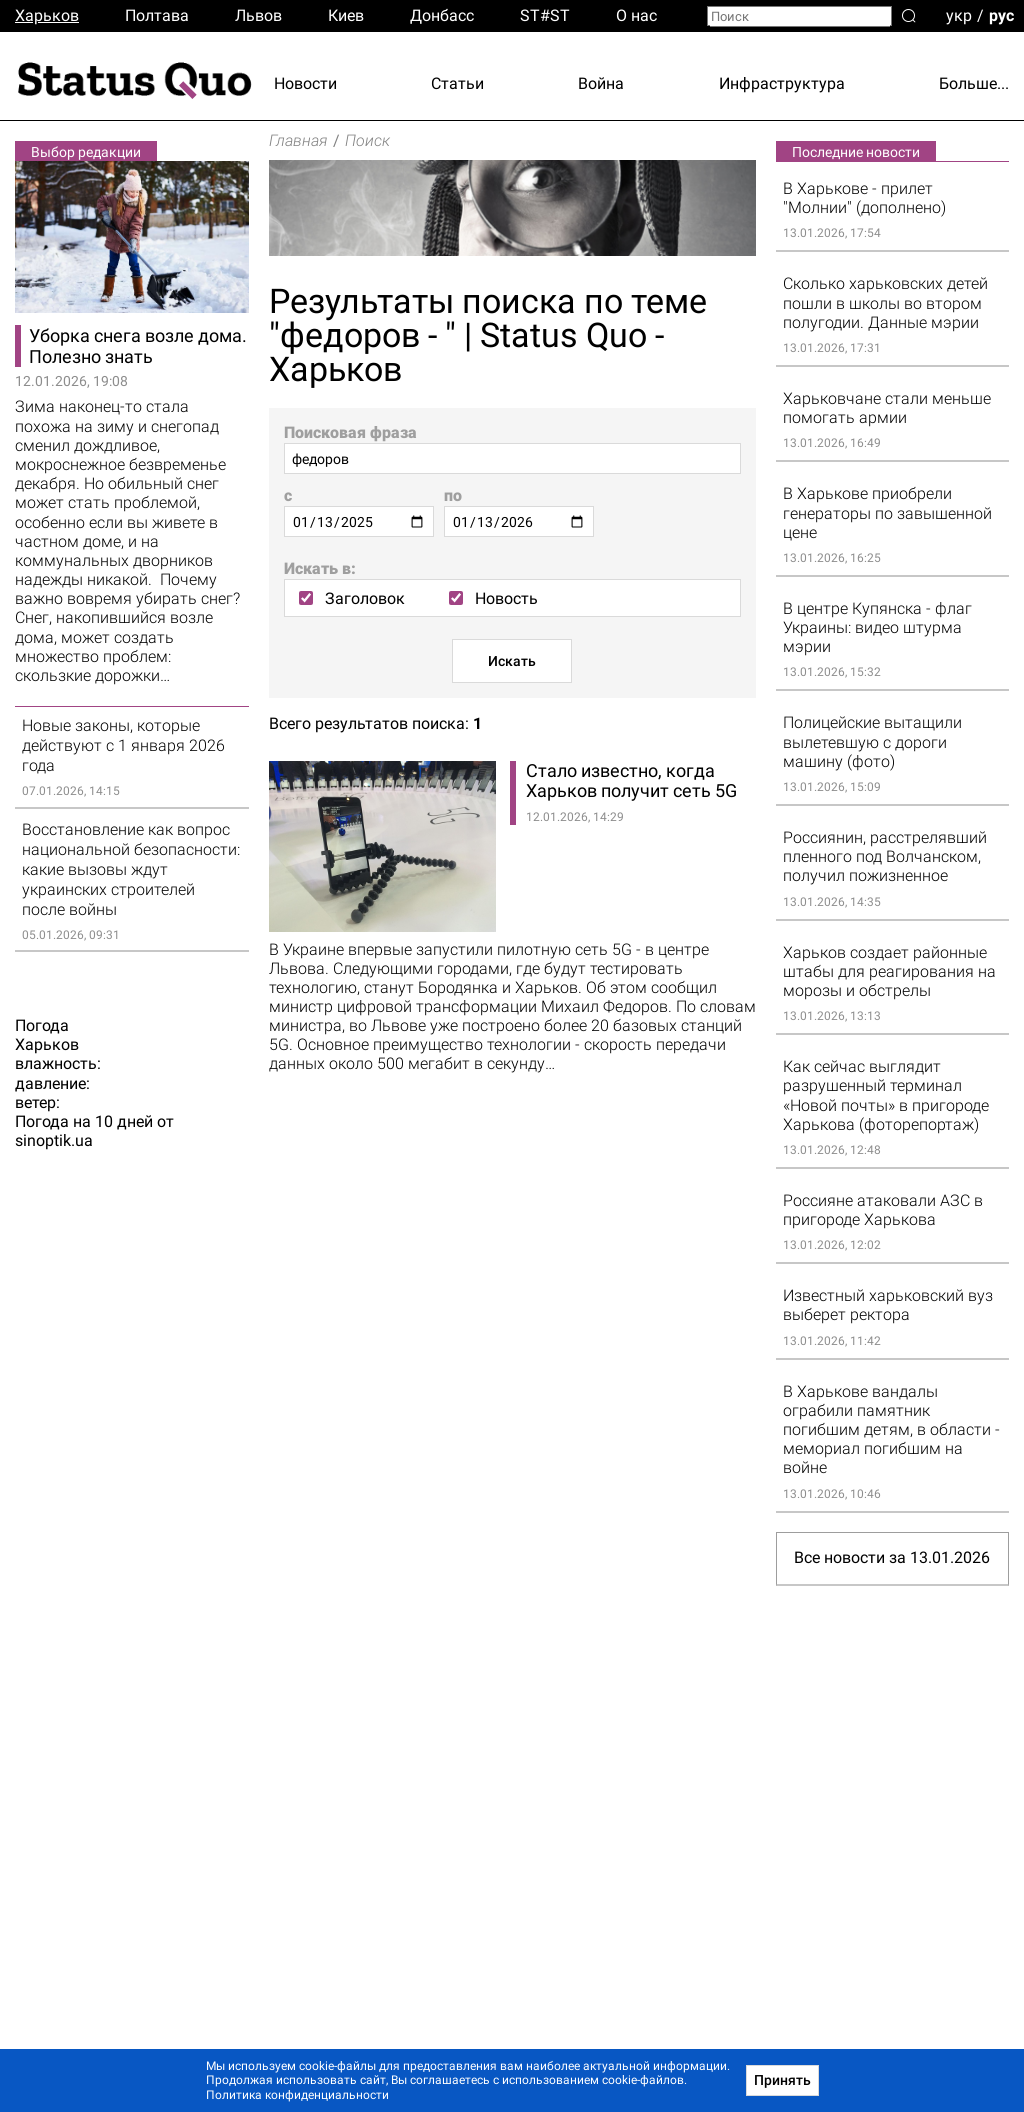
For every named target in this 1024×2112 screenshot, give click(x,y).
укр (959, 14)
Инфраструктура (782, 83)
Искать (512, 661)
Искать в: (320, 568)
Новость (493, 598)
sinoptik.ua (54, 1141)
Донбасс (442, 15)
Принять (782, 2080)
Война (601, 83)
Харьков (47, 15)
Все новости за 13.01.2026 (892, 1557)
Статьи (457, 83)
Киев (346, 15)
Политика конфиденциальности (297, 2095)
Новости (305, 83)
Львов (258, 15)
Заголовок (352, 598)
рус (1001, 14)
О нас (636, 15)
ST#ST (545, 15)
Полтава (157, 15)
